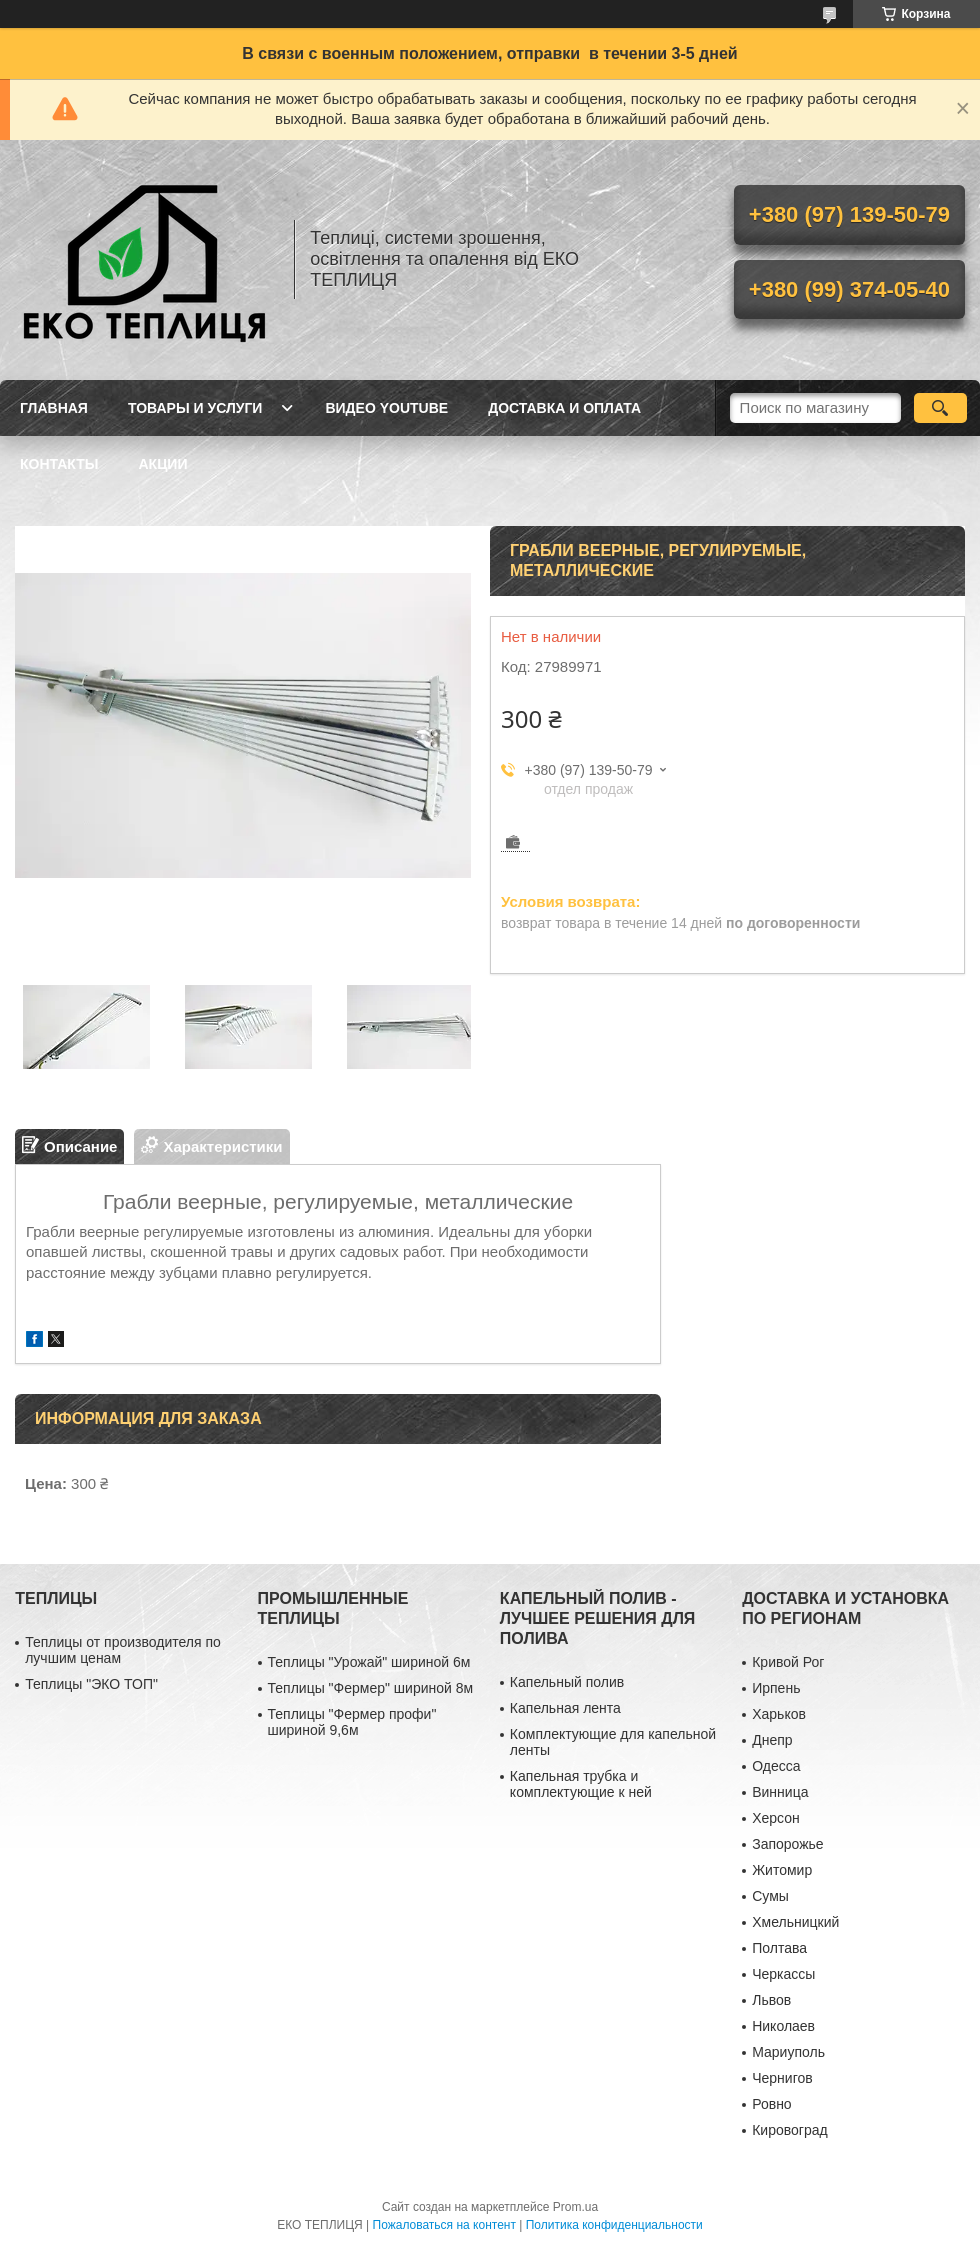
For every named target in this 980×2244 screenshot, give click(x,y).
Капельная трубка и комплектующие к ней (581, 1784)
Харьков (779, 1714)
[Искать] (940, 408)
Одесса (776, 1766)
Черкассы (783, 1974)
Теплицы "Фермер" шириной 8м (371, 1688)
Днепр (772, 1740)
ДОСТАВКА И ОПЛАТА (564, 408)
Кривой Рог (788, 1662)
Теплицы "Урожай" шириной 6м (369, 1662)
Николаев (783, 2026)
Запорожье (787, 1844)
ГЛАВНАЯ (54, 408)
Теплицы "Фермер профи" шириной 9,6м (352, 1722)
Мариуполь (788, 2052)
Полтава (779, 1948)
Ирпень (776, 1688)
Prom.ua (575, 2207)
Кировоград (789, 2130)
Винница (780, 1792)
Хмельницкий (795, 1922)
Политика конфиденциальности (614, 2225)
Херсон (776, 1818)
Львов (771, 2000)
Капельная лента (565, 1708)
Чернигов (782, 2078)
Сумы (770, 1896)
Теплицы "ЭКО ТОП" (91, 1684)
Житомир (782, 1870)
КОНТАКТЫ (59, 464)
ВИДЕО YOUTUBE (386, 408)
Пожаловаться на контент (444, 2225)
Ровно (771, 2104)
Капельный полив (567, 1682)
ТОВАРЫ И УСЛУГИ (195, 408)
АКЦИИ (162, 464)
